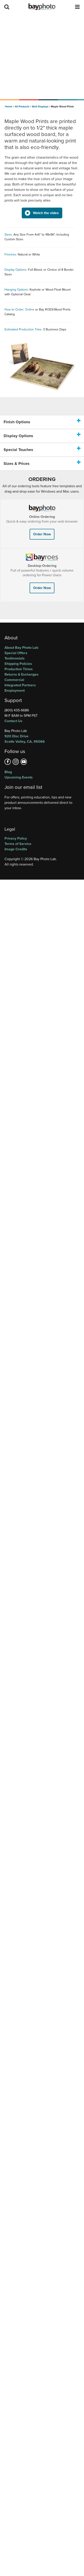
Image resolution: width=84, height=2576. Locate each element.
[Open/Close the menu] (77, 6)
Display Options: (15, 269)
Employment (14, 690)
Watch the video (46, 212)
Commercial (14, 679)
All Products (23, 106)
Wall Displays (41, 106)
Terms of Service (17, 843)
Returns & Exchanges (21, 674)
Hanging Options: (16, 289)
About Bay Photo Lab (21, 647)
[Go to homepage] (9, 106)
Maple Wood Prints (62, 106)
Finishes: (10, 254)
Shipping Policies (18, 663)
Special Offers (15, 652)
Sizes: (8, 234)
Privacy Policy (15, 838)
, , (42, 739)
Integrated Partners (20, 685)
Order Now (17, 88)
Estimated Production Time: (23, 329)
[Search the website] (6, 6)
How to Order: (14, 309)
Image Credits (15, 849)
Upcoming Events (18, 777)
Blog (8, 771)
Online (29, 309)
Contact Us (13, 720)
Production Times (18, 669)
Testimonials (14, 658)
